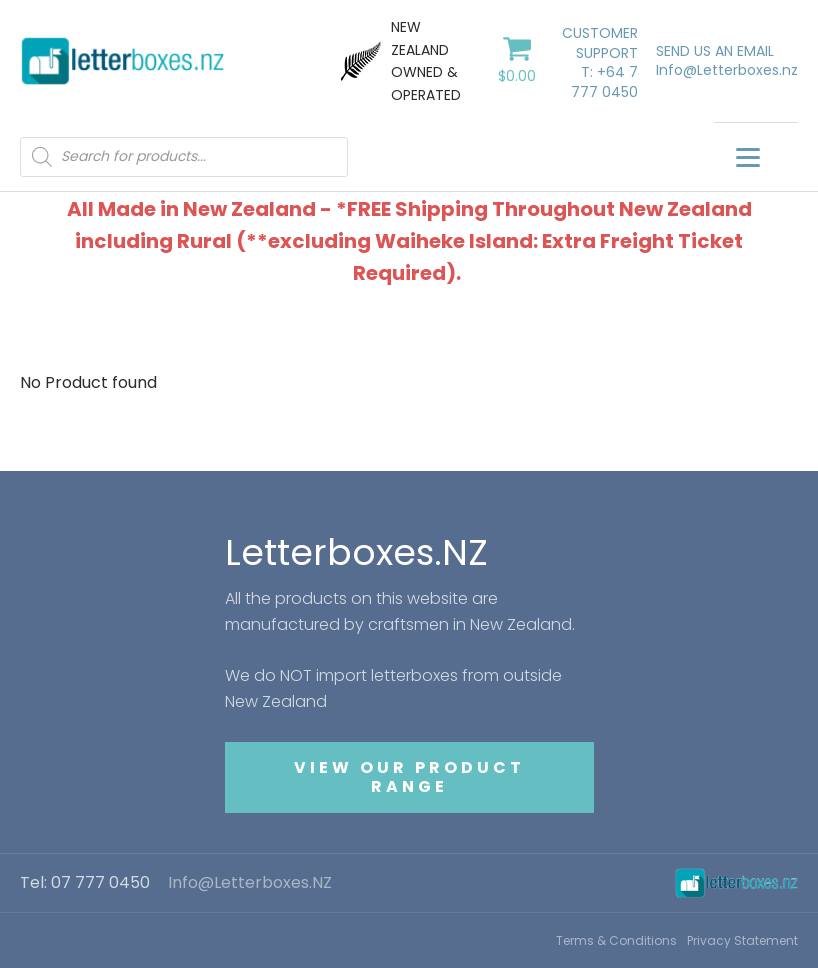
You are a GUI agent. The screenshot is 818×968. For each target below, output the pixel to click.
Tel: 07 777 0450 (85, 883)
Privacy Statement (742, 940)
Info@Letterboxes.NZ (250, 883)
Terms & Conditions (616, 940)
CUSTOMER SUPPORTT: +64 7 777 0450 (600, 63)
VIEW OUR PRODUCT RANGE (409, 777)
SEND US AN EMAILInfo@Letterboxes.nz (727, 61)
